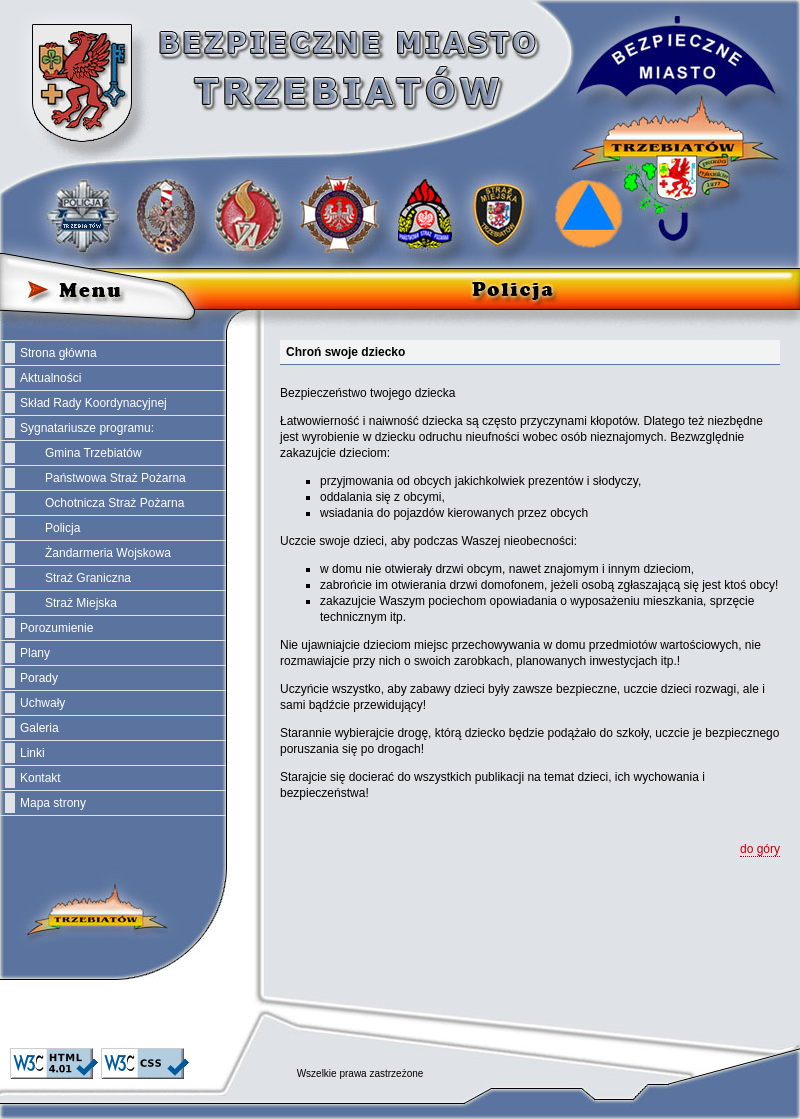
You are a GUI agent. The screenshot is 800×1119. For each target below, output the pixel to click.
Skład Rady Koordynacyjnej (93, 403)
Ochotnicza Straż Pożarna (114, 503)
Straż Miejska (81, 603)
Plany (35, 653)
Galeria (39, 728)
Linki (32, 753)
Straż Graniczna (88, 578)
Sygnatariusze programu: (87, 428)
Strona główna (58, 353)
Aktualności (50, 378)
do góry (760, 849)
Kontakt (40, 778)
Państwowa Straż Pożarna (115, 478)
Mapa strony (53, 803)
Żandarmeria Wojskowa (108, 553)
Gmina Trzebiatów (93, 453)
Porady (39, 678)
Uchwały (42, 703)
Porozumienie (56, 628)
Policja (62, 528)
